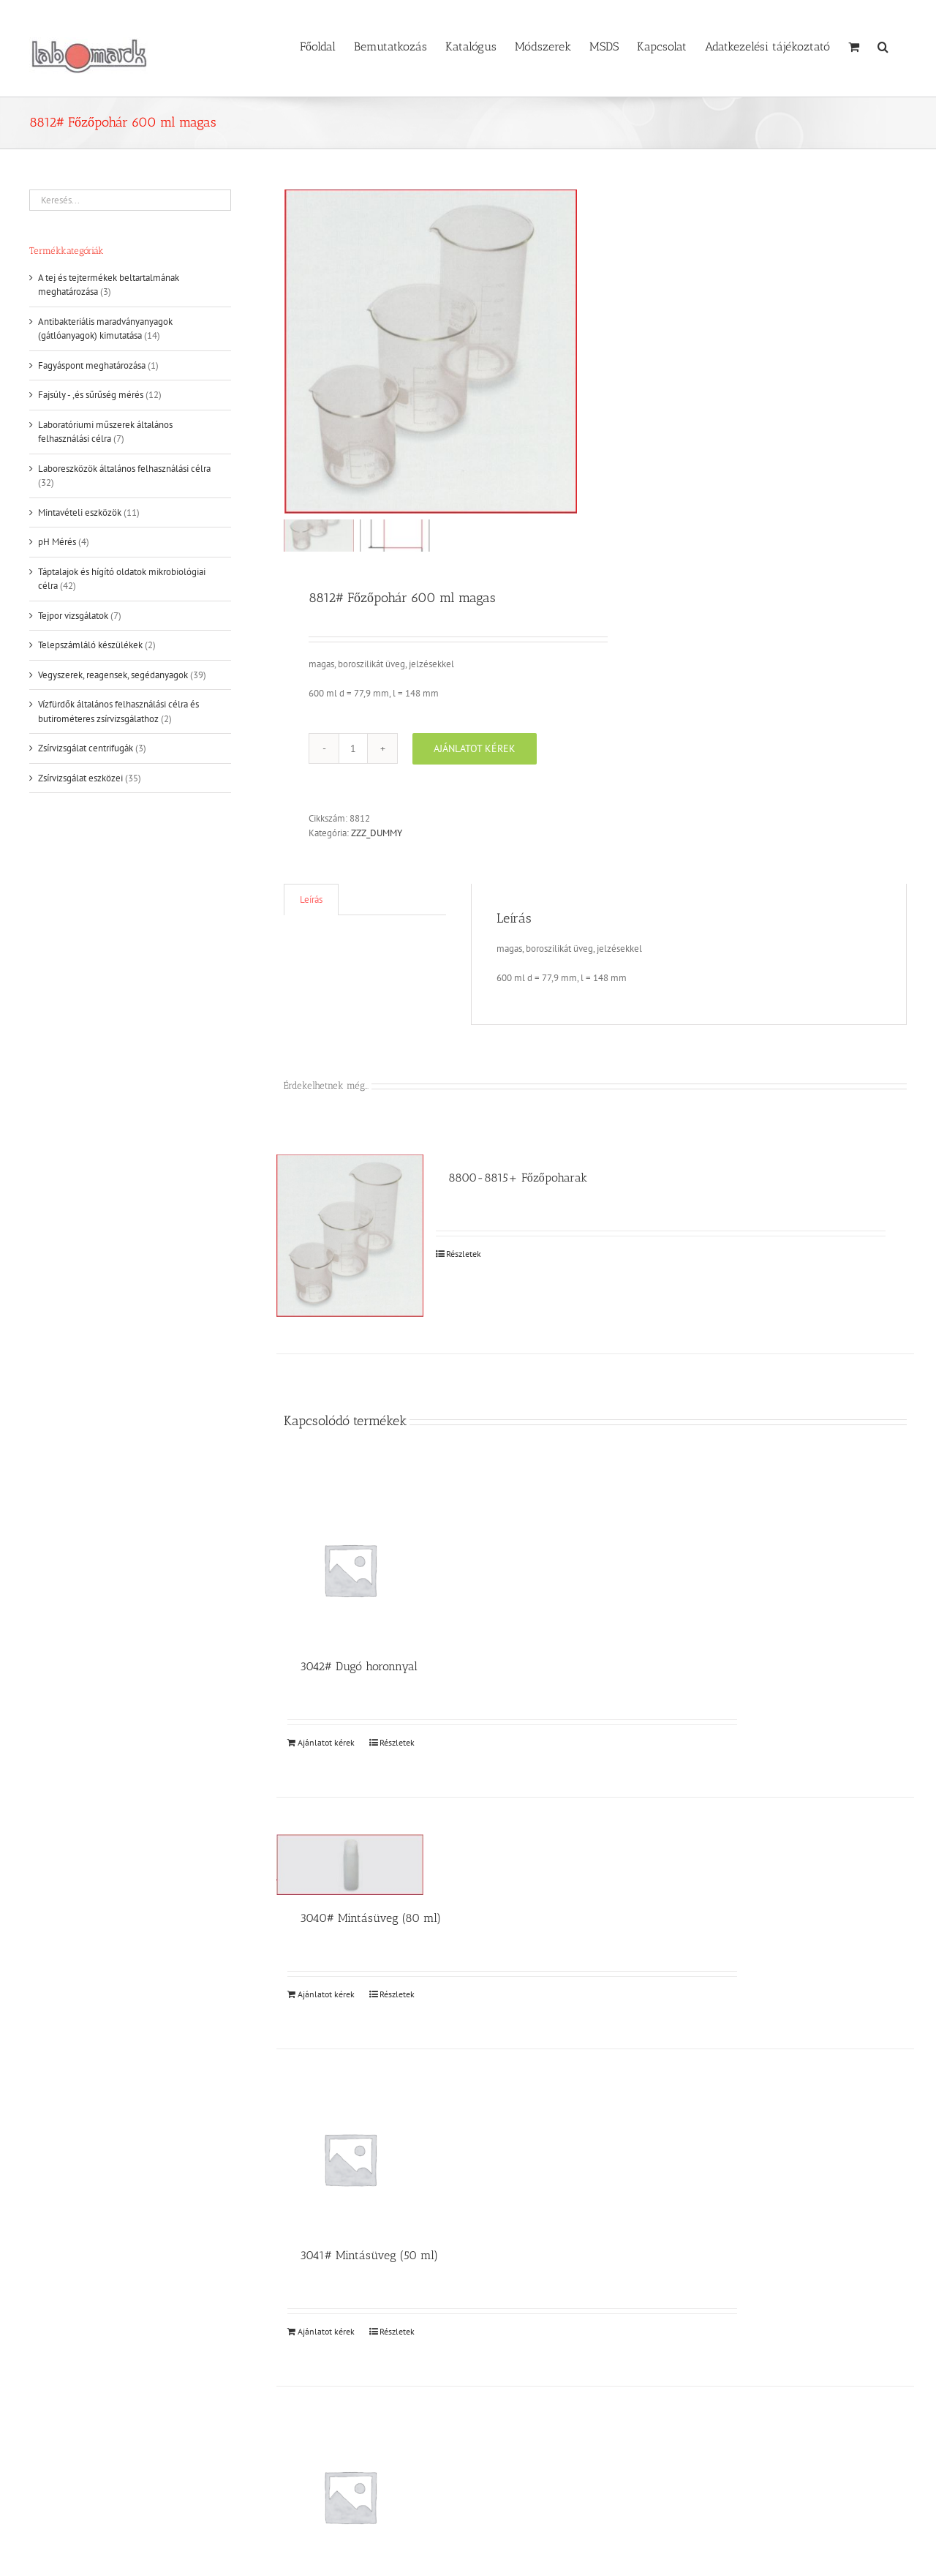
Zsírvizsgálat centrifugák (85, 748)
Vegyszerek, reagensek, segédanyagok (113, 675)
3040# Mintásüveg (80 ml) (370, 1917)
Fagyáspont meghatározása (92, 365)
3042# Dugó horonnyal (359, 1665)
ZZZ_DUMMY (376, 832)
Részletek (463, 1252)
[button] (883, 45)
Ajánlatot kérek (475, 747)
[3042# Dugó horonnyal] (349, 1568)
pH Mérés (57, 542)
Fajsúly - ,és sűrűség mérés (90, 394)
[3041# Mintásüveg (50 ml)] (349, 2158)
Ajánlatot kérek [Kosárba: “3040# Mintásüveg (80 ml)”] (326, 1993)
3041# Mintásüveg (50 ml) (369, 2254)
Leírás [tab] (311, 899)
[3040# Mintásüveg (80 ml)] (349, 1863)
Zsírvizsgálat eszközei (80, 778)
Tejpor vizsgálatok (73, 615)
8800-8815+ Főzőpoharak (517, 1177)
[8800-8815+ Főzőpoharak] (349, 1235)
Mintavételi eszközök (79, 512)
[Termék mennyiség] (353, 748)
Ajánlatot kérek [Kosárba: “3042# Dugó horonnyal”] (326, 1741)
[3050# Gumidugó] (349, 2495)
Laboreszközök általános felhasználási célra (124, 468)
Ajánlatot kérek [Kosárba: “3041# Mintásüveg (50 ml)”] (326, 2330)
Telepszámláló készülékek (90, 645)
